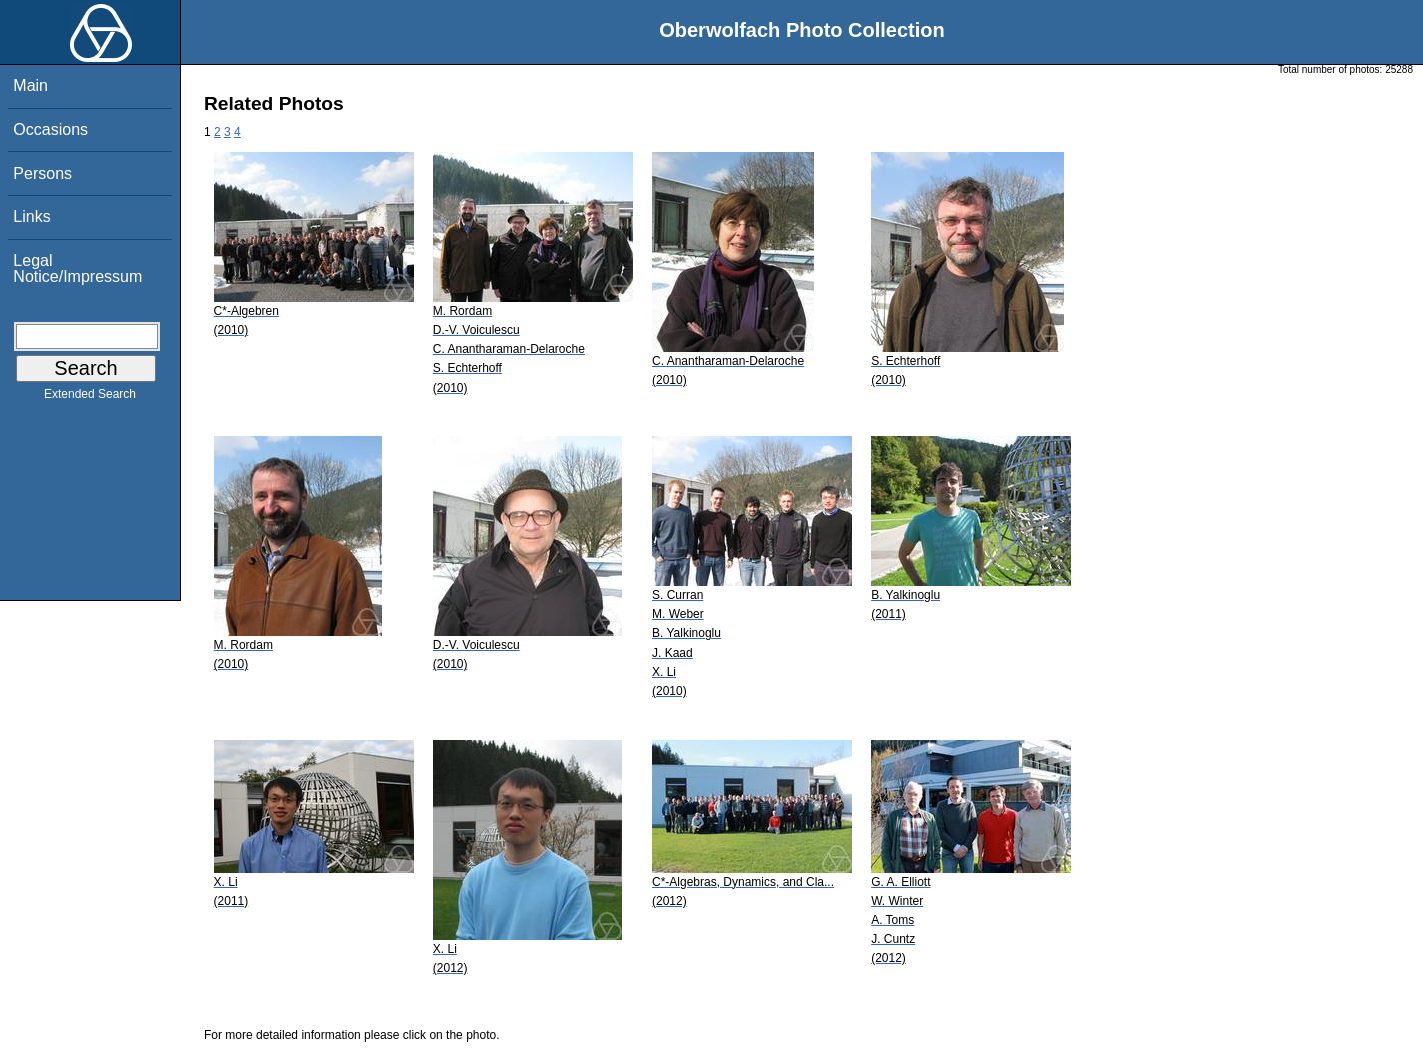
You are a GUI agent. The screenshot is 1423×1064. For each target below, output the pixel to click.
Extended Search (90, 398)
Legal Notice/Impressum (77, 268)
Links (31, 216)
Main (30, 85)
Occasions (50, 129)
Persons (42, 173)
